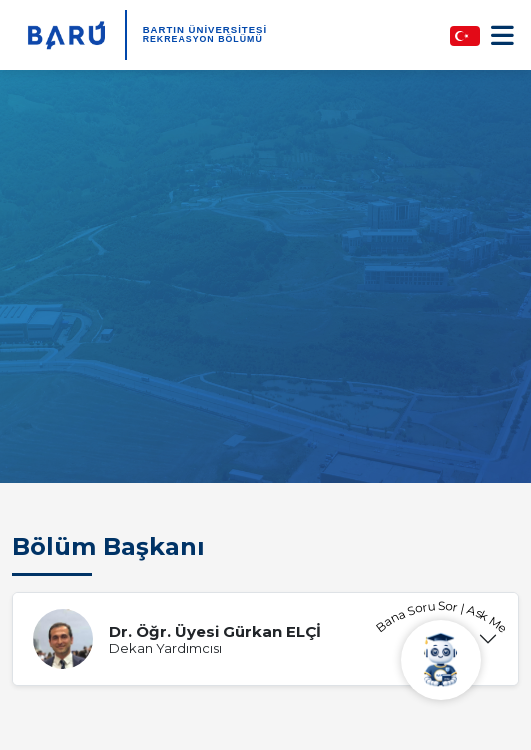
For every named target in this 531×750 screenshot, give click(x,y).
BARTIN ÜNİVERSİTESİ (205, 29)
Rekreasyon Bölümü (203, 39)
